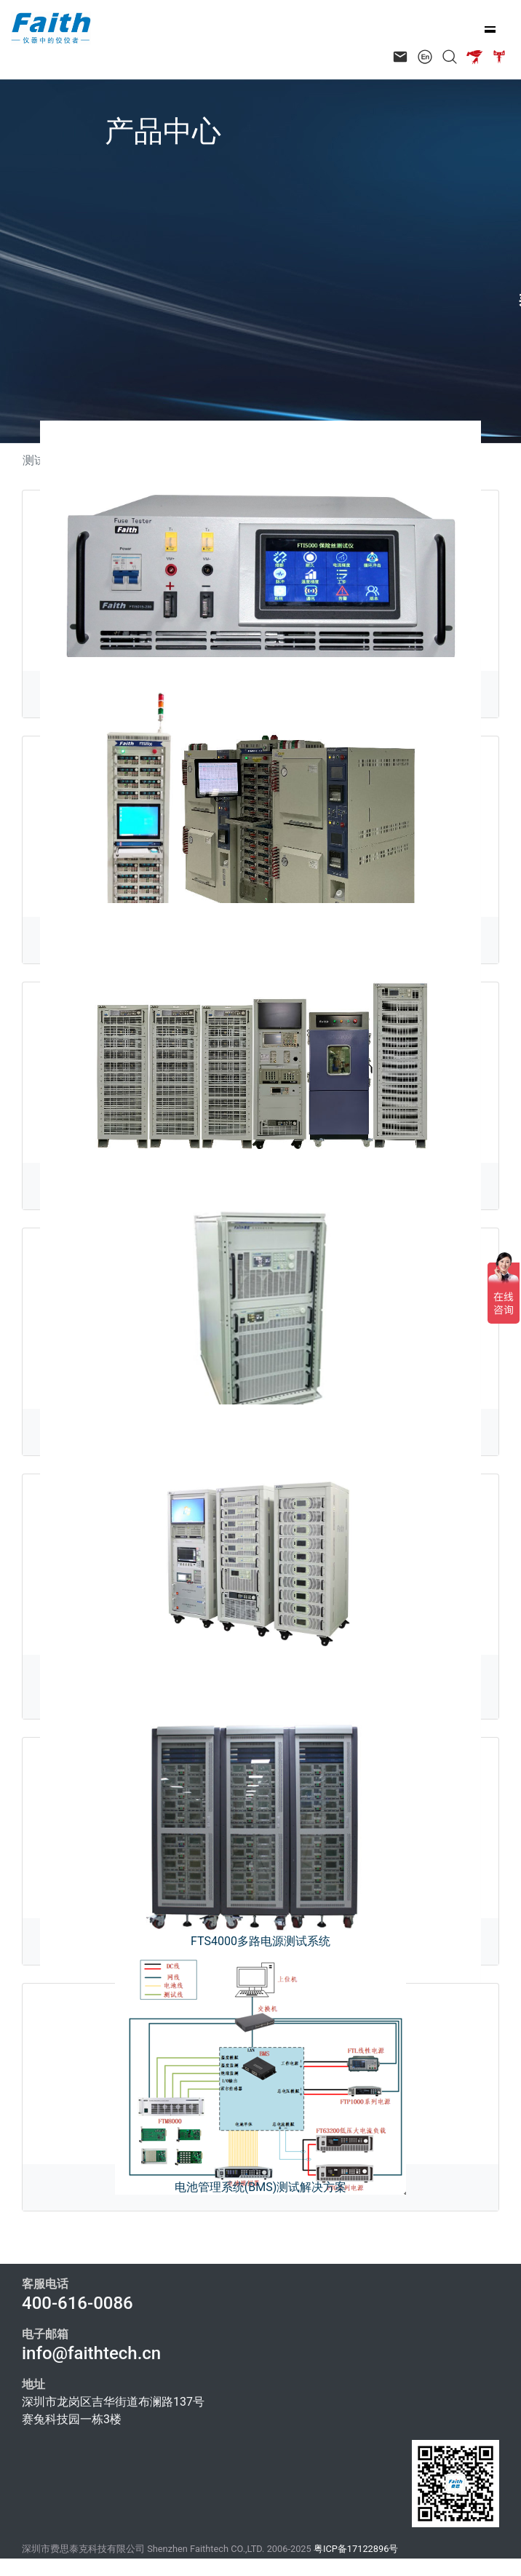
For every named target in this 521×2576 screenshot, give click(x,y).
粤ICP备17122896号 (356, 2548)
